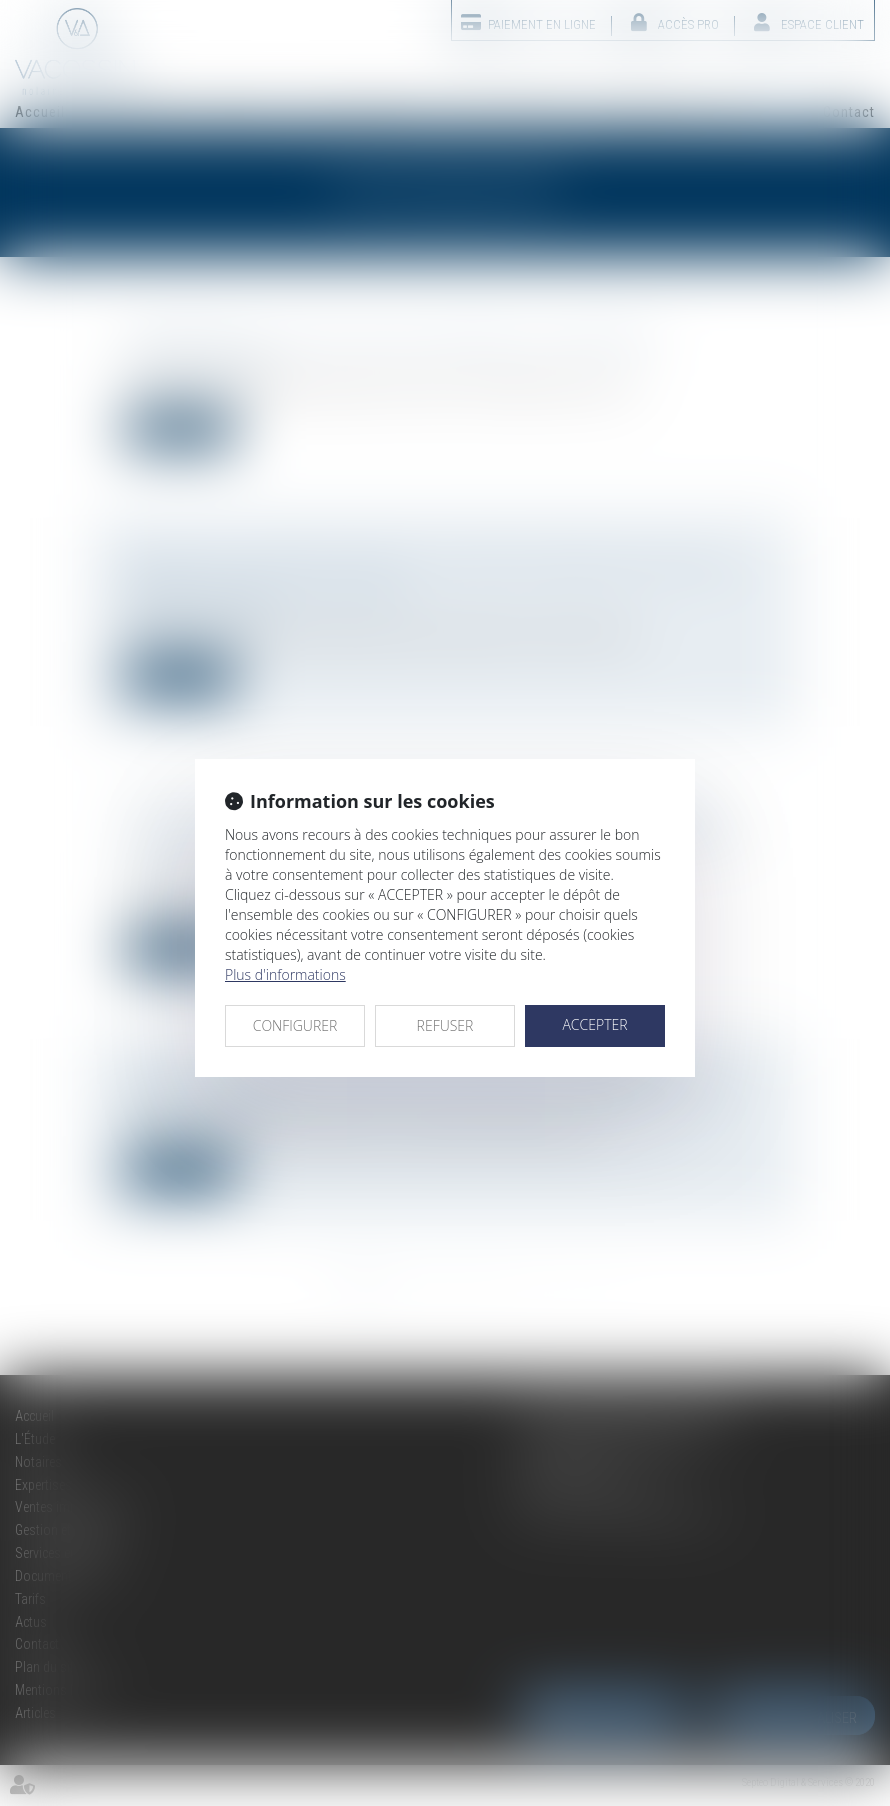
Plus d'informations (285, 974)
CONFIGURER (295, 1025)
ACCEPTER (594, 1024)
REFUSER (445, 1025)
